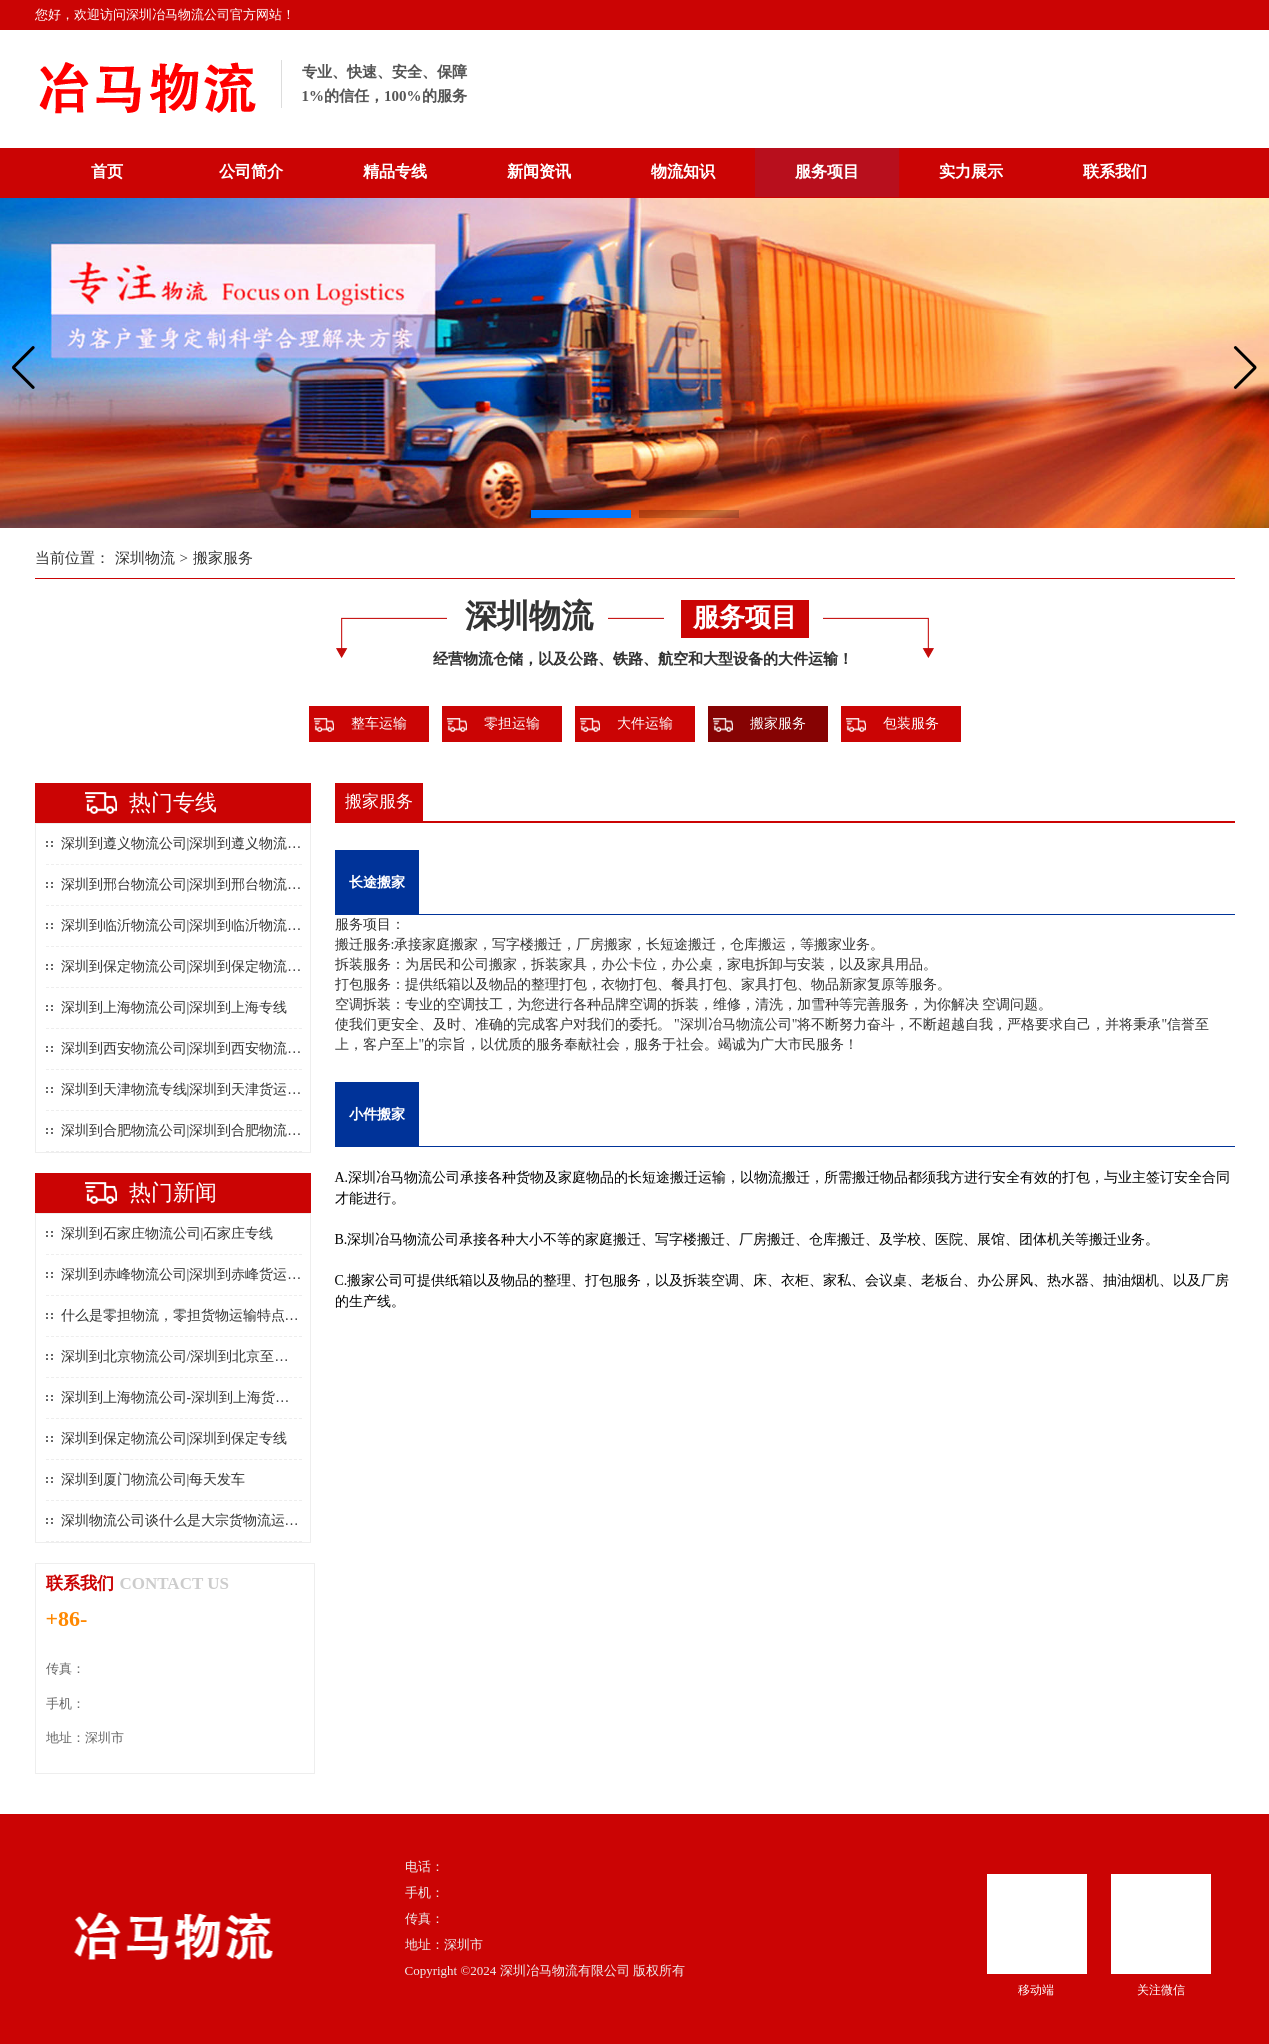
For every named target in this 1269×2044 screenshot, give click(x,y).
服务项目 (827, 171)
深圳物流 (145, 558)
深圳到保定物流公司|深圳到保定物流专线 (188, 966)
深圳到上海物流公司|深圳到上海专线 (174, 1007)
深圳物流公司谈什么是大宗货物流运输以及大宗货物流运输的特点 (264, 1520)
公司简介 (251, 171)
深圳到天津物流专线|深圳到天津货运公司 (188, 1089)
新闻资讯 (539, 171)
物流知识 (683, 171)
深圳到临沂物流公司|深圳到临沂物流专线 (188, 925)
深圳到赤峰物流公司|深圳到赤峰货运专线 (188, 1274)
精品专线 (395, 171)
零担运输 (512, 723)
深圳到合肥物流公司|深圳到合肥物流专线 (188, 1130)
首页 (107, 171)
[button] (581, 514)
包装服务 (911, 723)
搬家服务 (223, 558)
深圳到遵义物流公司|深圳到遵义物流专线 (188, 843)
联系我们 (1115, 171)
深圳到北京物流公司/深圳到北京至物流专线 (196, 1356)
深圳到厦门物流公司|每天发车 (153, 1479)
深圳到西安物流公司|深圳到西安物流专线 (188, 1048)
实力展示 (971, 171)
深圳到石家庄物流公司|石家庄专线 (167, 1233)
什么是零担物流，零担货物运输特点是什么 (194, 1315)
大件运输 (645, 723)
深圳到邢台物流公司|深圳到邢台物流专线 (188, 884)
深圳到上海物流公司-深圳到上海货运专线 (189, 1397)
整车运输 (379, 723)
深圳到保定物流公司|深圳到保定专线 (174, 1438)
